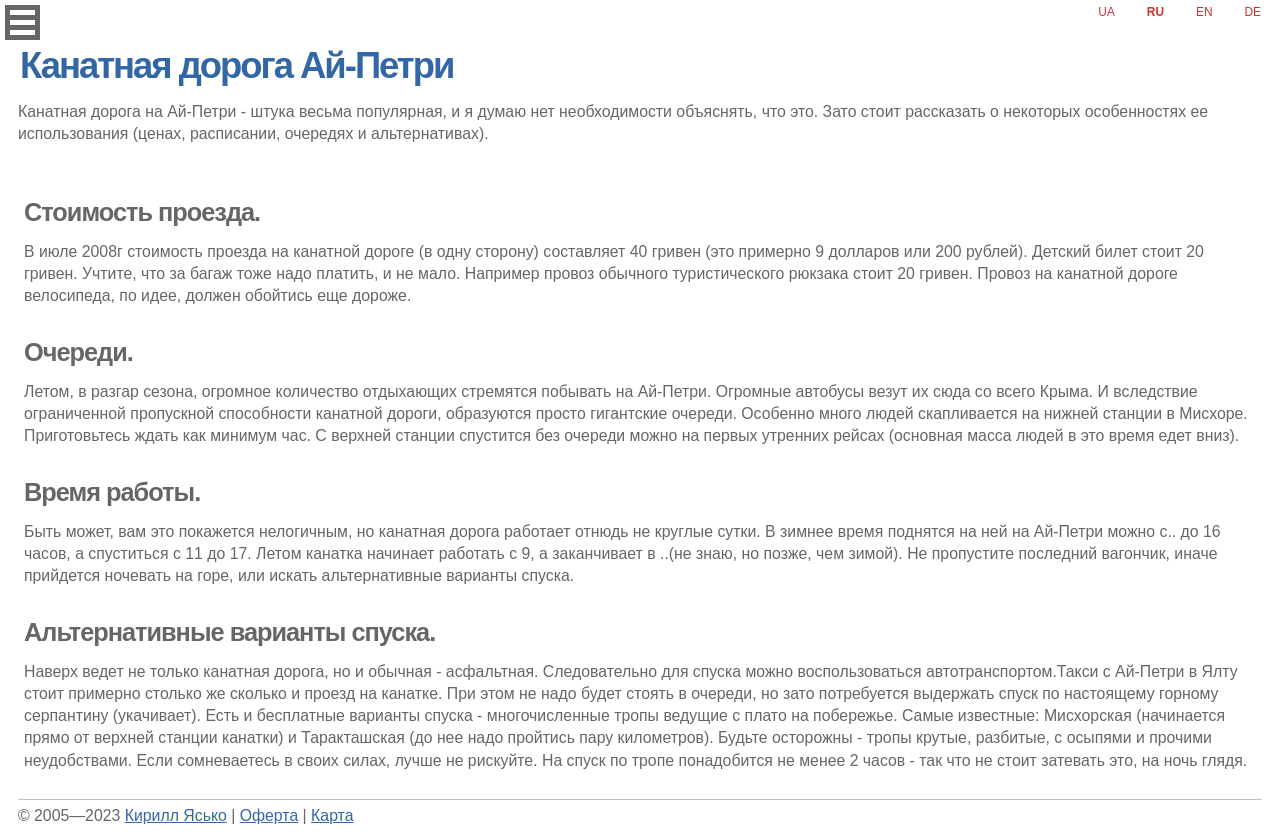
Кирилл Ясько (176, 815)
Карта (332, 815)
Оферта (269, 815)
